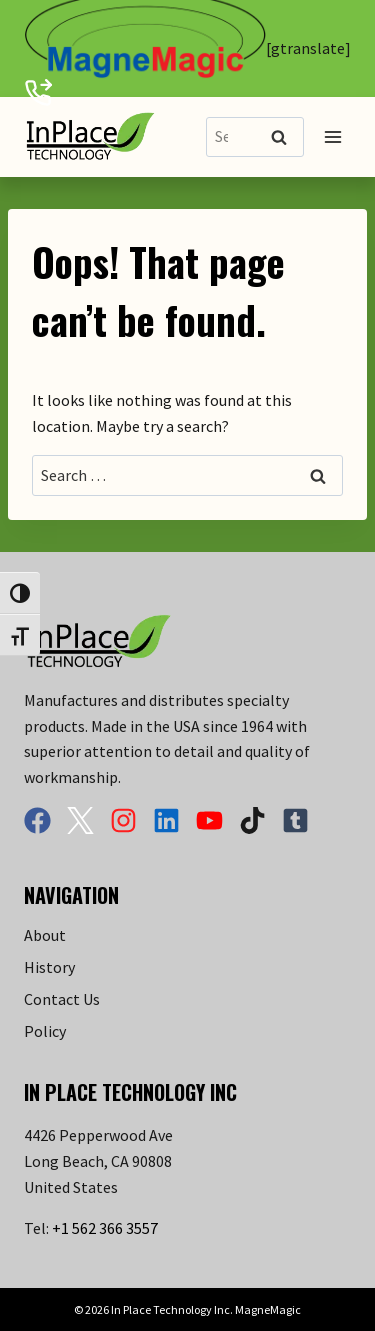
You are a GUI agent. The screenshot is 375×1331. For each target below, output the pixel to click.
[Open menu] (332, 136)
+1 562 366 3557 (105, 1228)
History (49, 967)
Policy (45, 1031)
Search (285, 138)
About (45, 935)
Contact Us (62, 999)
